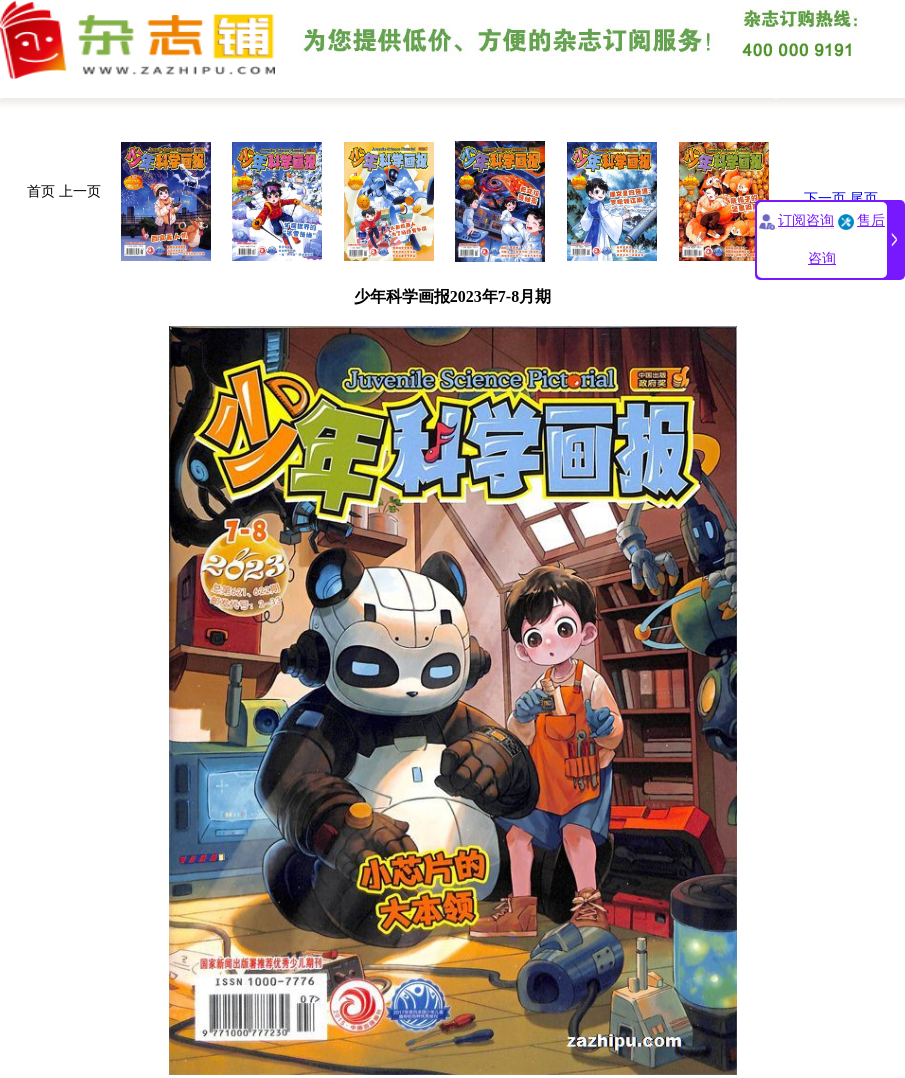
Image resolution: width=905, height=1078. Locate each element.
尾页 (864, 198)
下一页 (825, 198)
